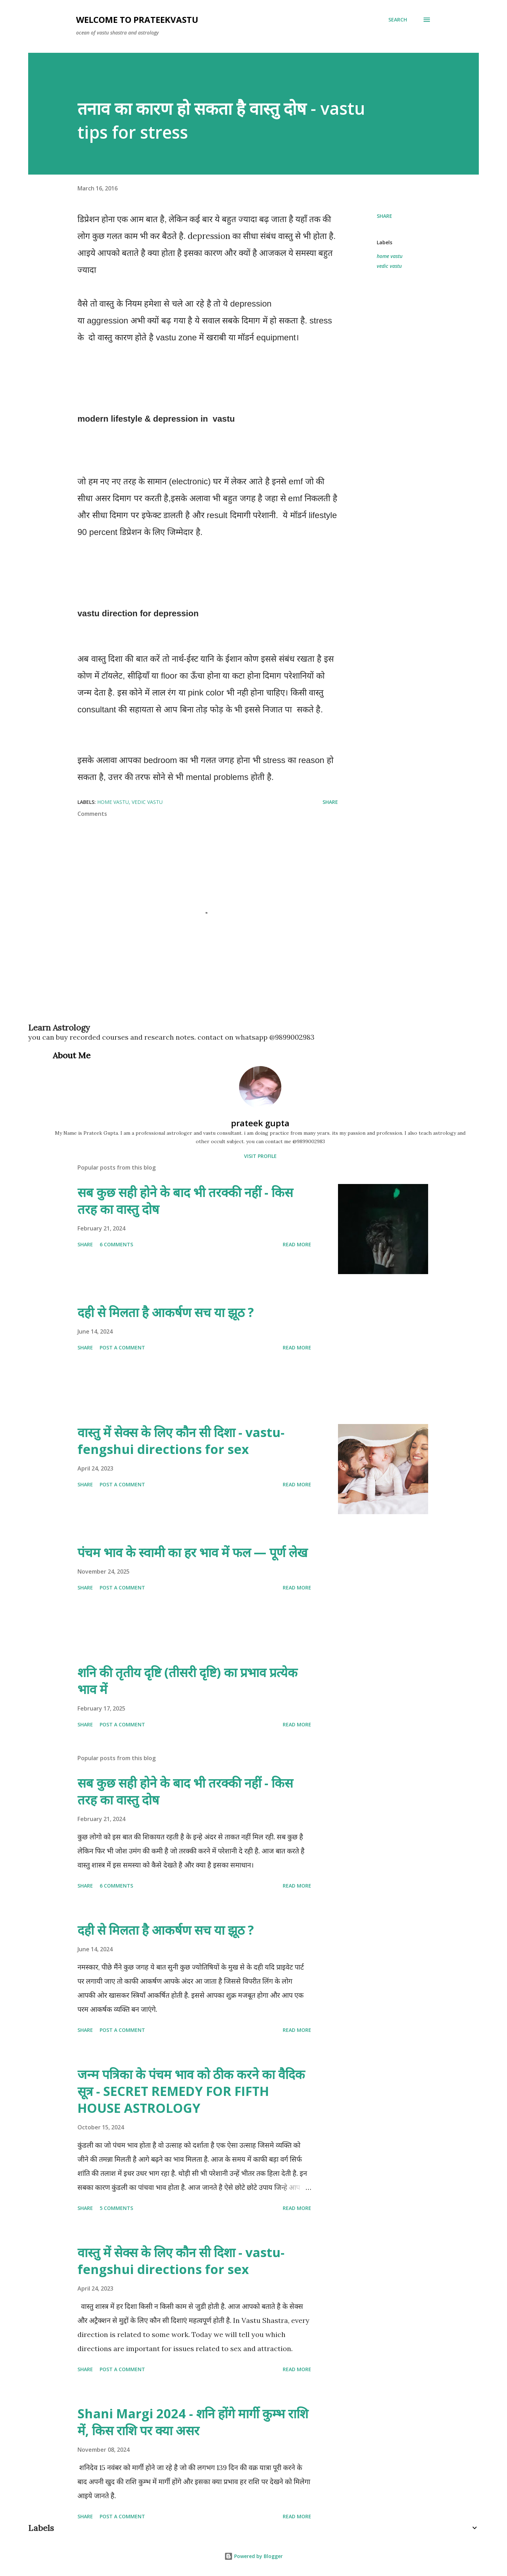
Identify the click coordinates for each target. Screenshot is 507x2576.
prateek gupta (260, 1123)
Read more (297, 1244)
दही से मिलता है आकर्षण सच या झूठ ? (165, 1312)
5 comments (116, 2208)
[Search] (397, 19)
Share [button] (384, 216)
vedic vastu (389, 266)
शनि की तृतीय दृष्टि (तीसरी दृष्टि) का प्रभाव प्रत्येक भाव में (187, 1681)
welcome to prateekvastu (137, 19)
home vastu (389, 256)
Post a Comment (122, 1347)
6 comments (116, 1244)
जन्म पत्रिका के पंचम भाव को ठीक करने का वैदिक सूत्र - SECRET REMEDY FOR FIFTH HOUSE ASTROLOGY (191, 2091)
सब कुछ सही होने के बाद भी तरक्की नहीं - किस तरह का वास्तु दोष (185, 1201)
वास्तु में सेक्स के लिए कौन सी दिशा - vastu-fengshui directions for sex (180, 1441)
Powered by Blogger (253, 2556)
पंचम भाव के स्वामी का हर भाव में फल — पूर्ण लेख (192, 1552)
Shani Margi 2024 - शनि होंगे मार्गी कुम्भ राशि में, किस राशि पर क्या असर (192, 2422)
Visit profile (260, 1156)
